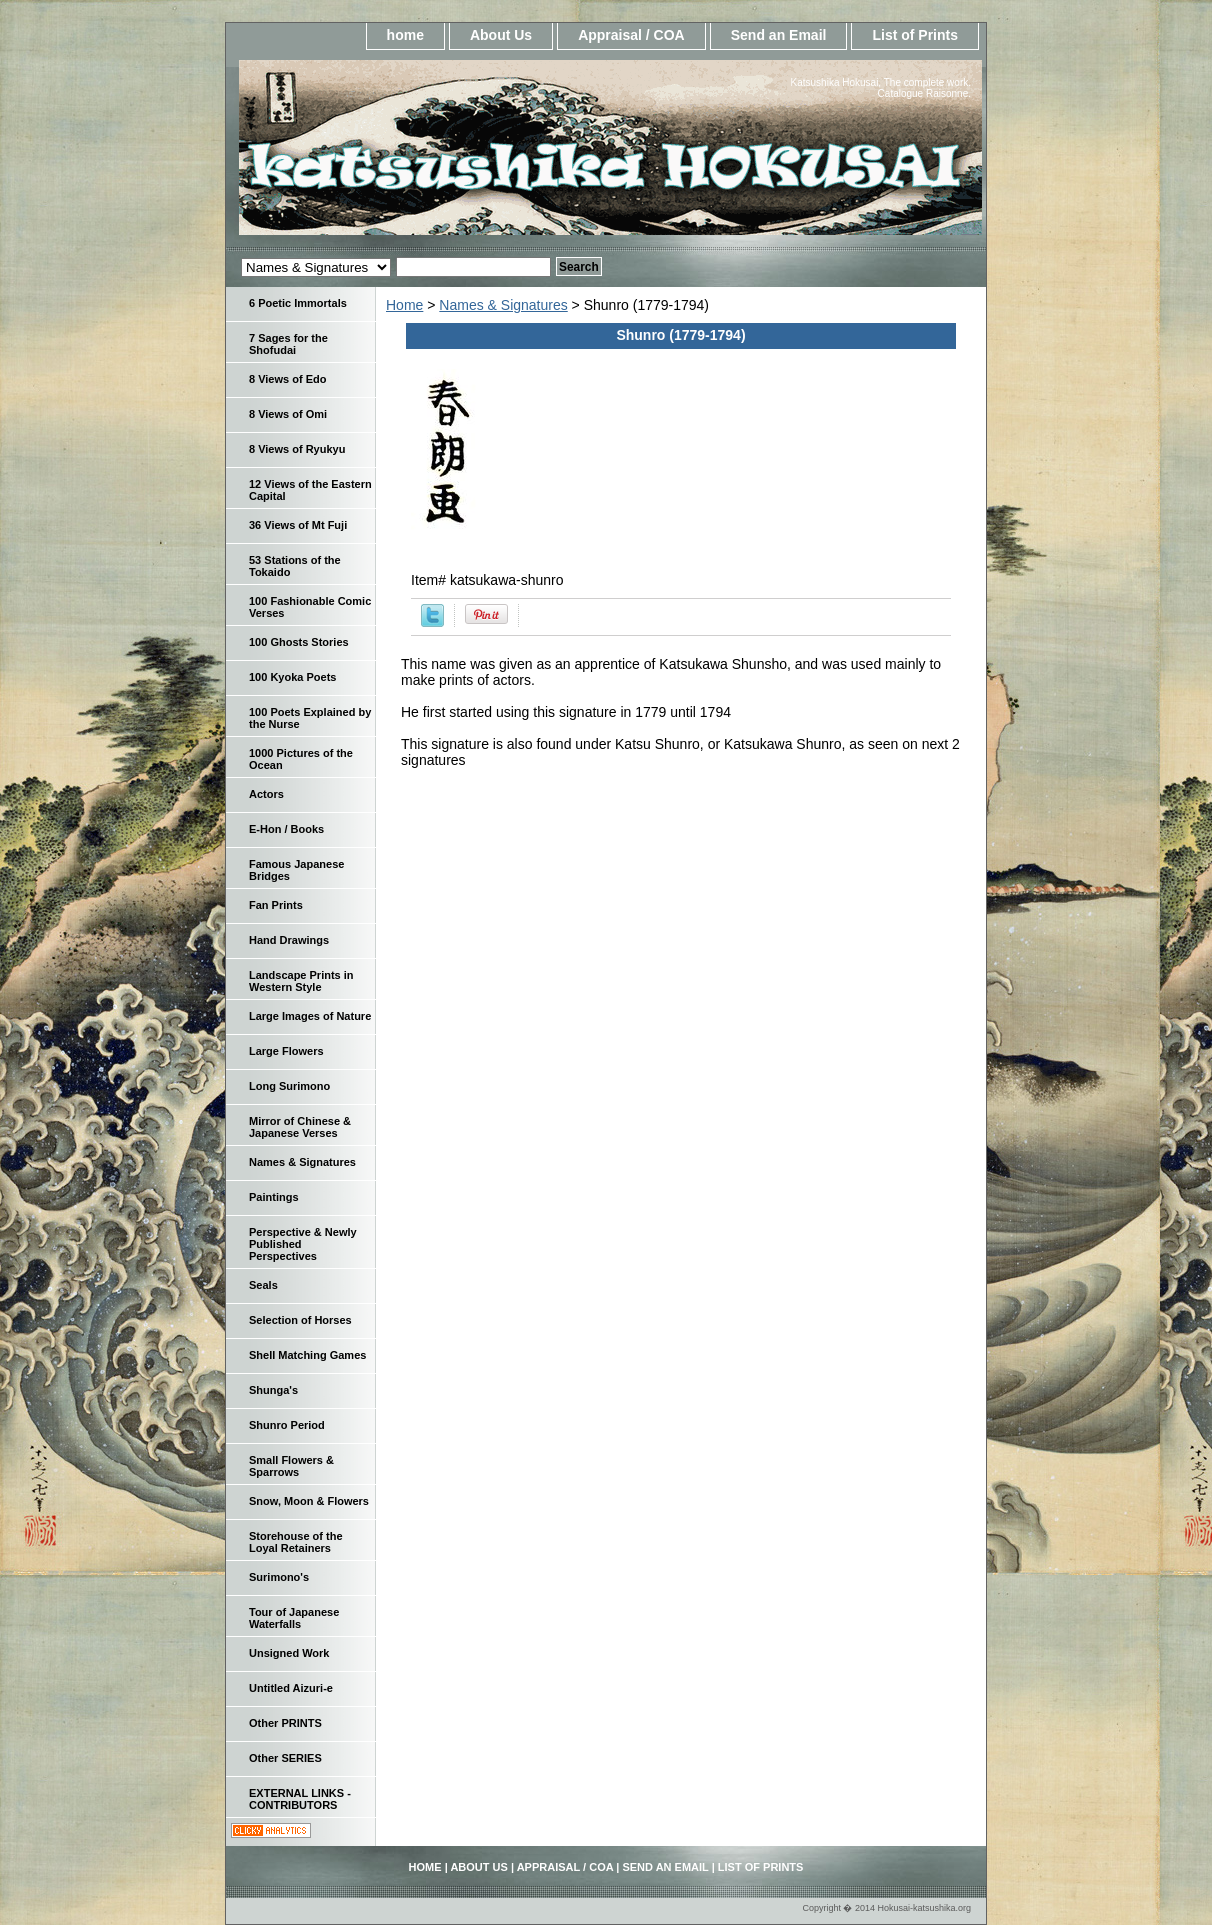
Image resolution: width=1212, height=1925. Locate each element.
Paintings (274, 1197)
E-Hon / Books (286, 829)
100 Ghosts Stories (299, 642)
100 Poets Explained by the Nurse (310, 718)
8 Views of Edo (287, 379)
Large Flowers (286, 1051)
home (405, 35)
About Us (501, 35)
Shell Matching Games (307, 1355)
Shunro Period (287, 1425)
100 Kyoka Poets (292, 677)
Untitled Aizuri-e (291, 1688)
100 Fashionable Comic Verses (310, 607)
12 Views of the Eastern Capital (310, 490)
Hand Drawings (289, 940)
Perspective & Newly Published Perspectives (303, 1244)
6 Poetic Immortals (298, 303)
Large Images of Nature (310, 1016)
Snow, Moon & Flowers (309, 1501)
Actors (266, 794)
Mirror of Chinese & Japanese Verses (300, 1127)
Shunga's (273, 1390)
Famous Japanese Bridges (296, 870)
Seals (263, 1285)
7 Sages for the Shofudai (288, 344)
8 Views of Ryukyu (297, 449)
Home (404, 305)
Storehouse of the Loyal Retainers (296, 1542)
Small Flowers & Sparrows (291, 1466)
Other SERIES (285, 1758)
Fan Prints (276, 905)
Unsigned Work (289, 1653)
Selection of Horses (300, 1320)
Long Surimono (289, 1086)
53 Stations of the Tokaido (295, 566)
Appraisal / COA (631, 35)
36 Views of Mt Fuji (298, 525)
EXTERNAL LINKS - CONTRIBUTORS (300, 1799)
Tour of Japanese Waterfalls (294, 1618)
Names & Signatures (503, 305)
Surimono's (279, 1577)
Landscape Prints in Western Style (301, 981)
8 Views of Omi (288, 414)
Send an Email (779, 35)
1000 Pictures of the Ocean (301, 759)
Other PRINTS (285, 1723)
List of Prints (915, 35)
